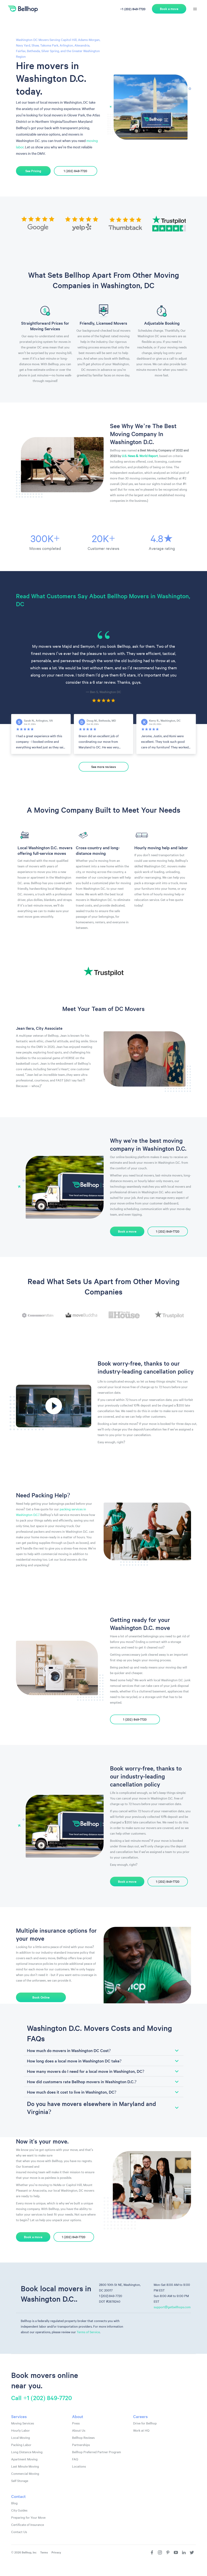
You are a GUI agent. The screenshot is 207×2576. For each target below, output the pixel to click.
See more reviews (103, 766)
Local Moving (20, 2437)
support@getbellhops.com (172, 2307)
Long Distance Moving (27, 2452)
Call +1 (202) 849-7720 (41, 2398)
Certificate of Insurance (27, 2524)
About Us (78, 2430)
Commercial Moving (25, 2473)
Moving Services (22, 2423)
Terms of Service (88, 2332)
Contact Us (19, 2531)
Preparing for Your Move (28, 2517)
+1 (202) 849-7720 (133, 9)
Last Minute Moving (25, 2466)
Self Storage (19, 2480)
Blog (14, 2503)
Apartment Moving (24, 2459)
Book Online (41, 1997)
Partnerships (81, 2444)
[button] (103, 2050)
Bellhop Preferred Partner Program (96, 2452)
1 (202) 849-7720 (75, 171)
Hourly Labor (20, 2430)
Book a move (169, 9)
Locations (79, 2466)
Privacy (56, 2552)
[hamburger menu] (195, 9)
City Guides (19, 2510)
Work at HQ (141, 2430)
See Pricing (33, 171)
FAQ (75, 2459)
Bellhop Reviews (83, 2437)
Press (76, 2423)
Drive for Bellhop (145, 2423)
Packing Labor (21, 2444)
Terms (44, 2552)
